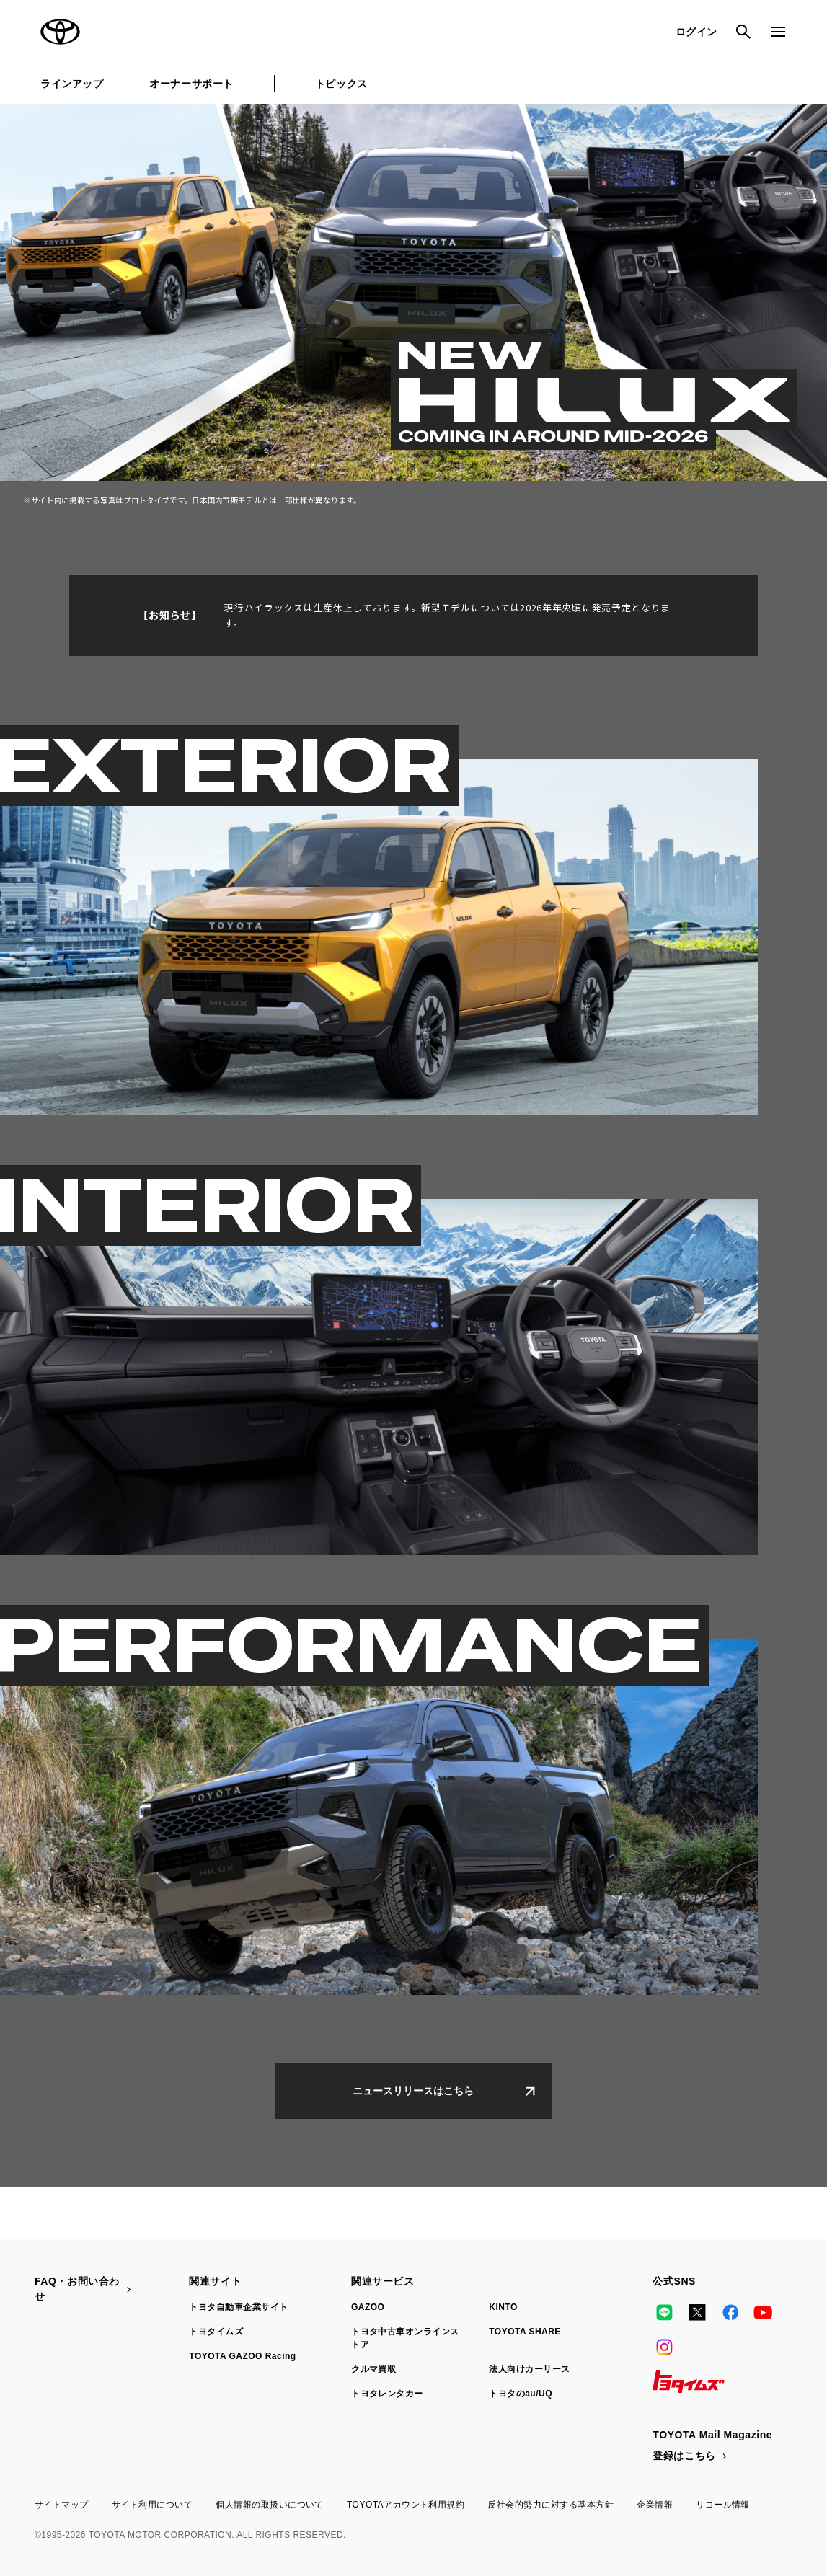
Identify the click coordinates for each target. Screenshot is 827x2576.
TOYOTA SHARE (525, 2332)
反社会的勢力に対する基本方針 (550, 2505)
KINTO (503, 2307)
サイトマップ (62, 2505)
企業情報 (655, 2505)
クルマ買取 (373, 2369)
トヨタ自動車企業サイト (238, 2307)
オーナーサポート (191, 83)
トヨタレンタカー (387, 2394)
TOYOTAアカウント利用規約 (405, 2505)
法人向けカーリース (529, 2369)
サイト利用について (152, 2505)
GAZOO (367, 2307)
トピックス (341, 83)
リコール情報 (723, 2505)
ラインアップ (71, 83)
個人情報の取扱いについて (270, 2505)
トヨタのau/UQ (520, 2394)
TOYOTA (61, 32)
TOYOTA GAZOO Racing (242, 2356)
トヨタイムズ (216, 2332)
